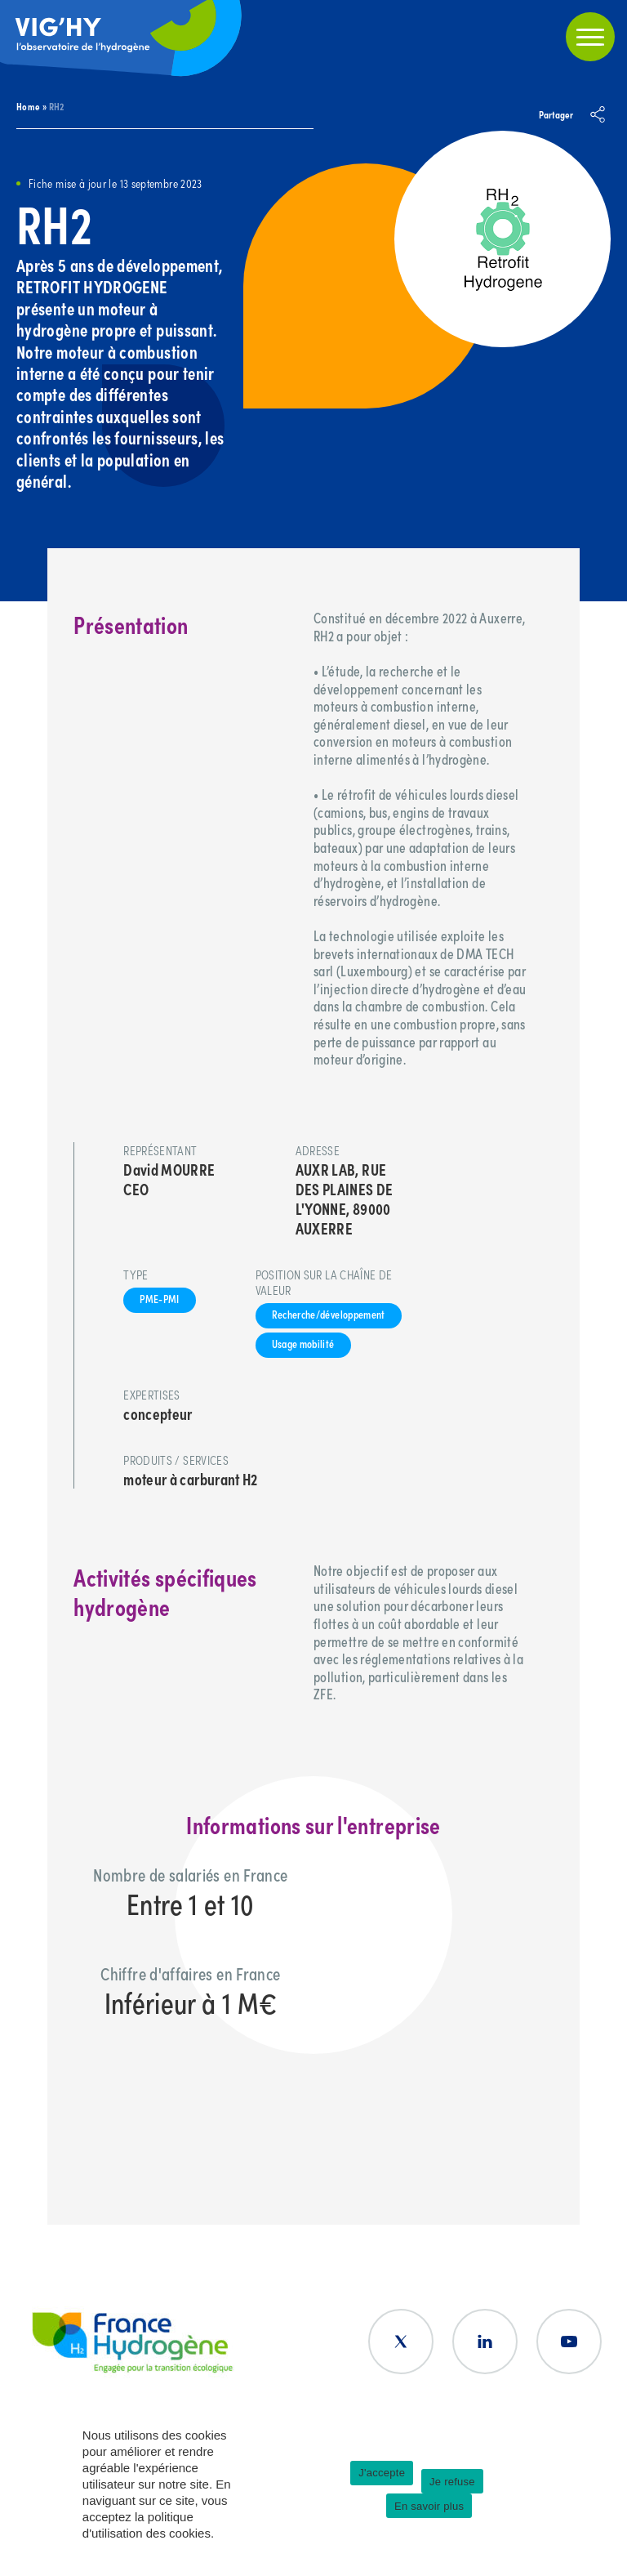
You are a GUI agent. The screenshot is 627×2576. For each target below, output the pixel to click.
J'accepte (381, 2473)
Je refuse (452, 2482)
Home (28, 106)
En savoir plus (429, 2506)
